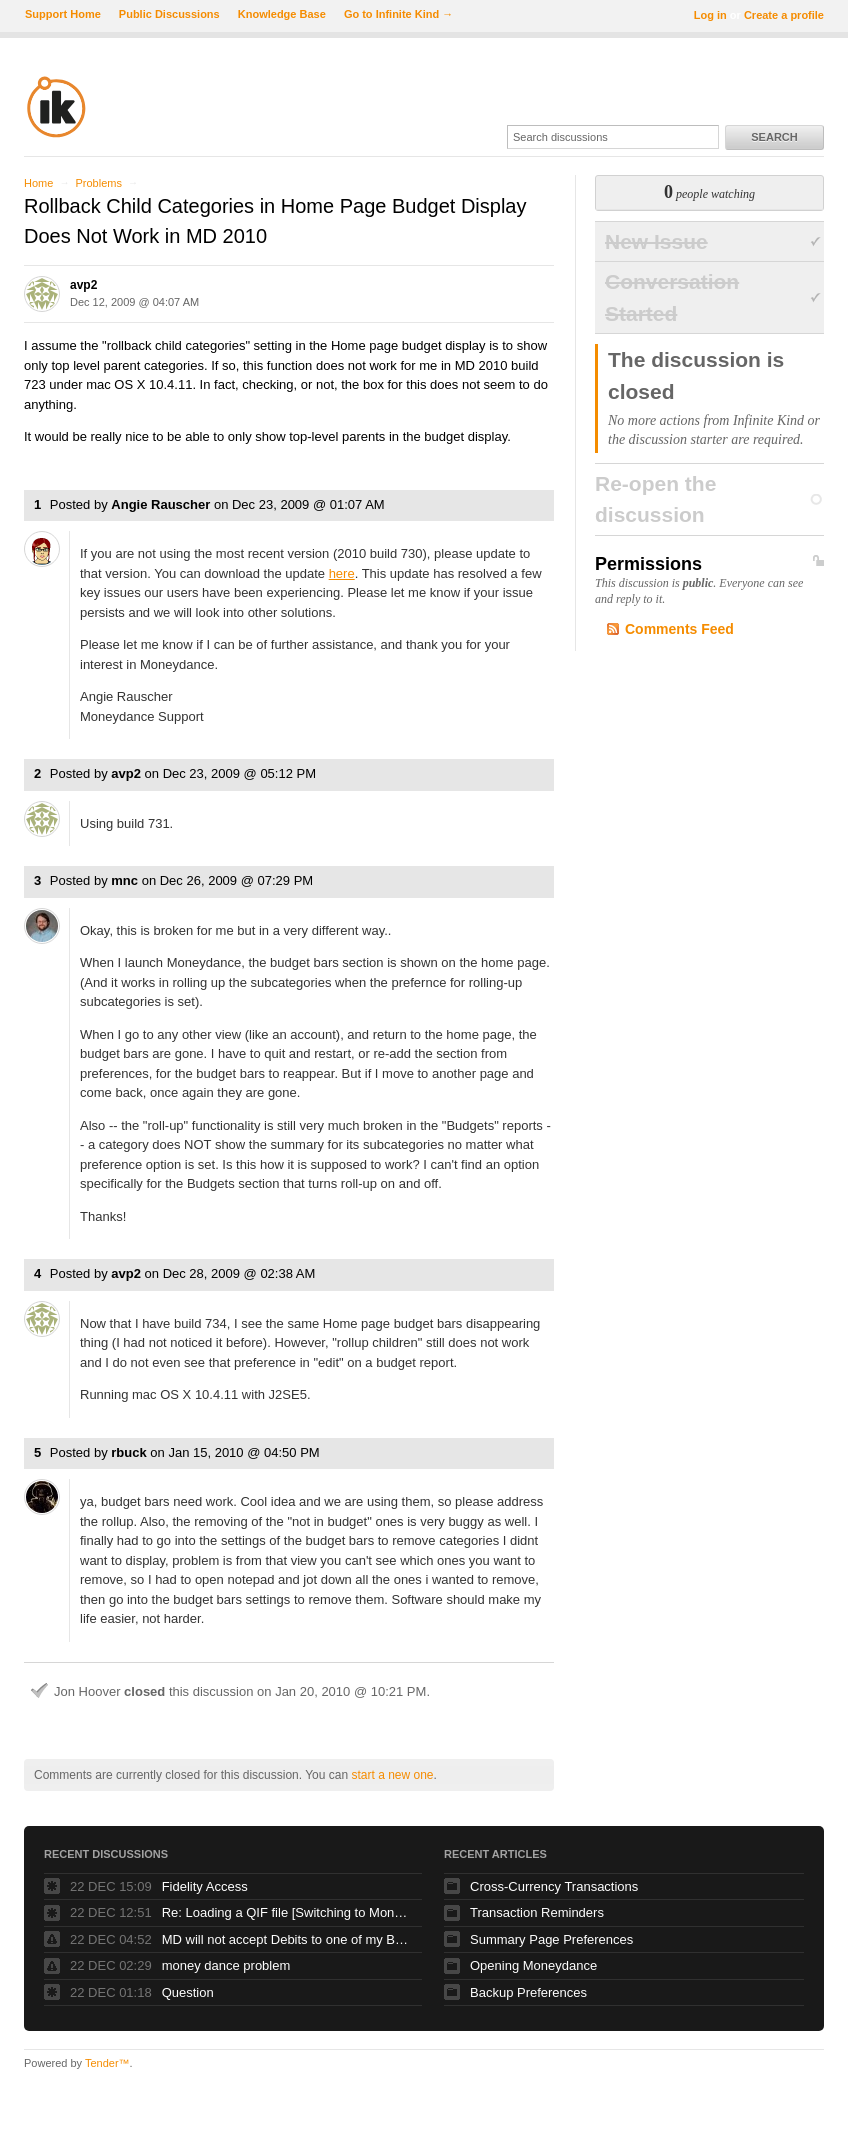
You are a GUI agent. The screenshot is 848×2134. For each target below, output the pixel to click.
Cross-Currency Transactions (554, 1886)
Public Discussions (169, 14)
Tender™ (107, 2063)
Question (188, 1992)
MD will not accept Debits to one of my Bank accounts (287, 1939)
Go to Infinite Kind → (398, 14)
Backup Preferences (528, 1992)
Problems (98, 183)
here (342, 573)
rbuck (128, 1452)
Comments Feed (679, 629)
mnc (124, 880)
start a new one (392, 1775)
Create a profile (784, 15)
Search (774, 137)
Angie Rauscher (160, 504)
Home (38, 183)
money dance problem (226, 1965)
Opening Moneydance (533, 1965)
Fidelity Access (205, 1886)
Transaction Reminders (537, 1912)
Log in (710, 15)
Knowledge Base (282, 14)
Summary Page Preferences (551, 1939)
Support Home (63, 14)
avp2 (83, 285)
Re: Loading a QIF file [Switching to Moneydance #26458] (287, 1912)
